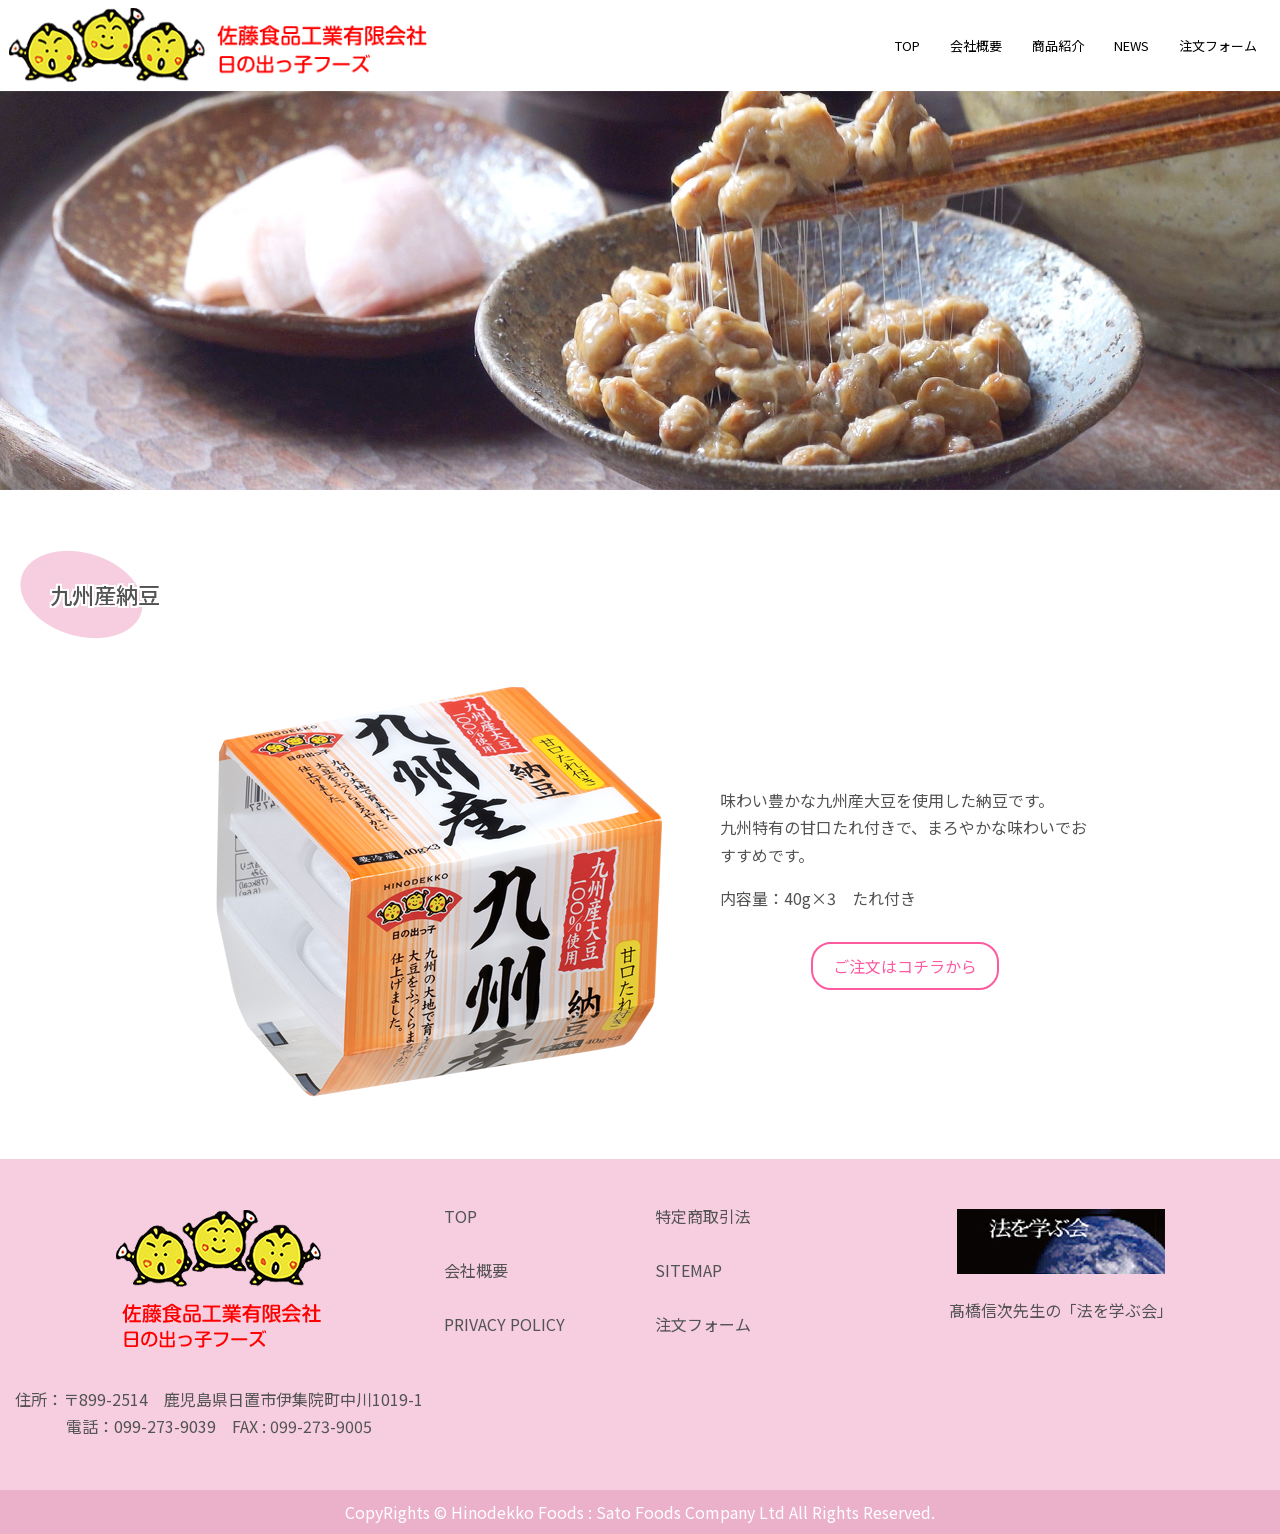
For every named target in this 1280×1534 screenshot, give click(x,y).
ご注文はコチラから (905, 966)
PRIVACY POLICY (504, 1324)
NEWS (1131, 45)
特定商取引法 (703, 1216)
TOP (907, 45)
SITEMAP (688, 1270)
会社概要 (976, 45)
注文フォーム (1218, 45)
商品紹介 (1058, 45)
